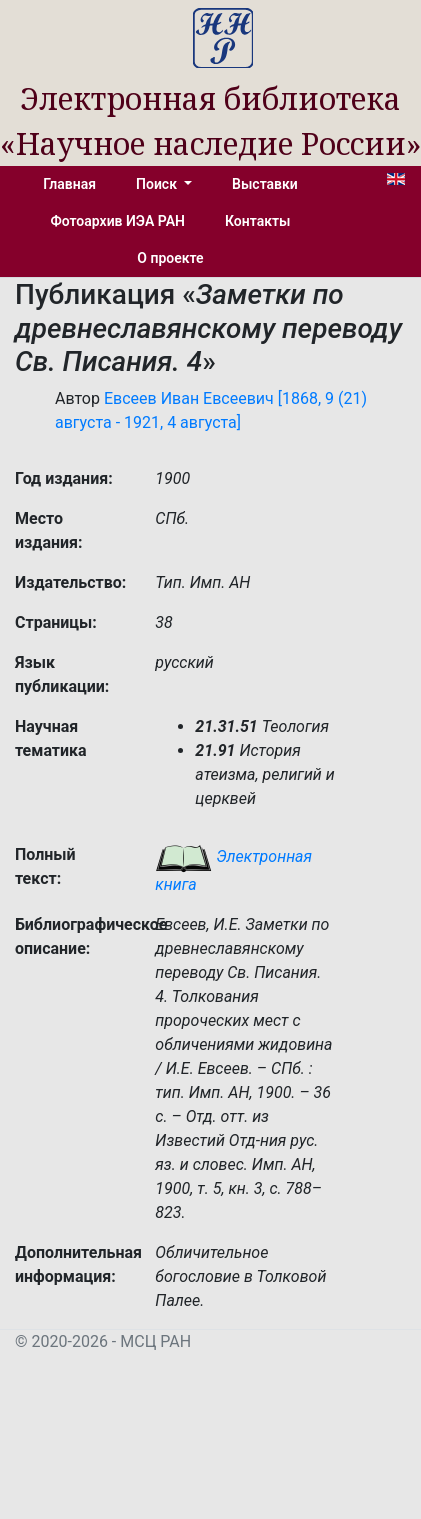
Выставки (265, 184)
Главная (69, 184)
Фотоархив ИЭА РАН (118, 221)
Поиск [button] (158, 184)
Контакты (257, 221)
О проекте (170, 258)
